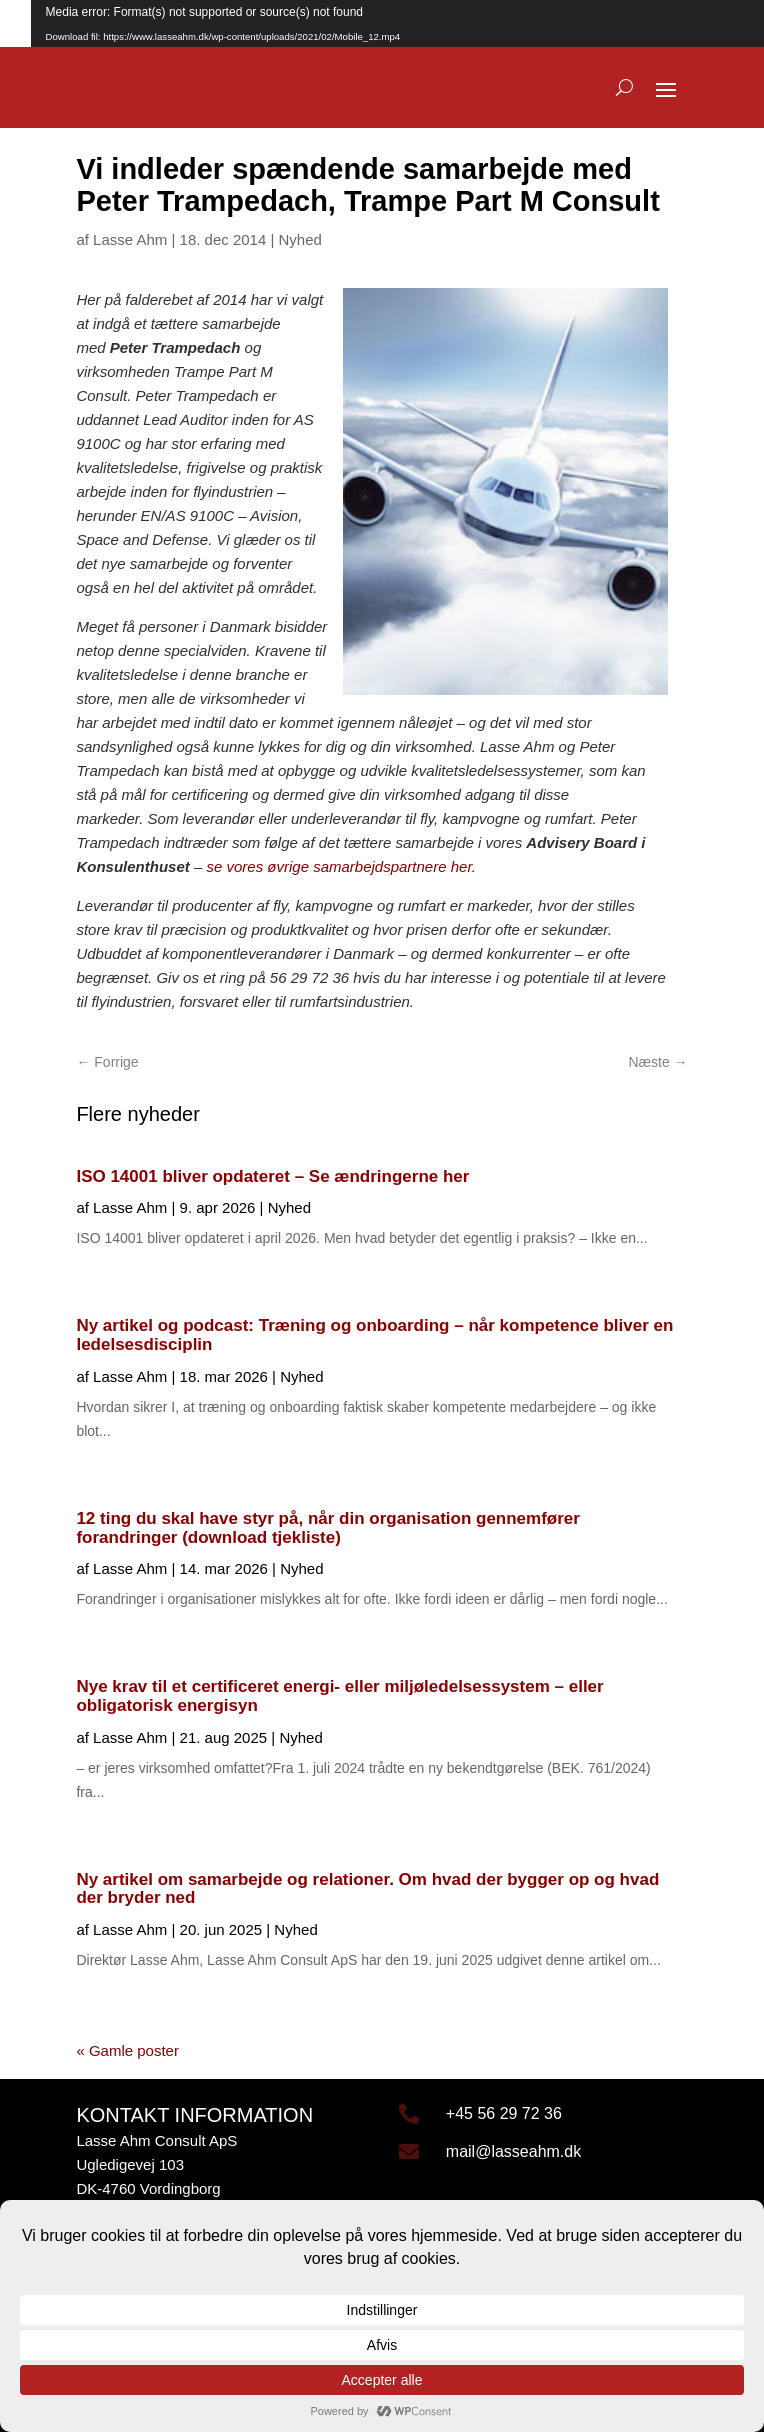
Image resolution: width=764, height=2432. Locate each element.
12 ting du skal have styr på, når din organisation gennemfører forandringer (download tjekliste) (328, 1528)
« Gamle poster (127, 2050)
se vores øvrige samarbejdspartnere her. (341, 866)
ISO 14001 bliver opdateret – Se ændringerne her (272, 1176)
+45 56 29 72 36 (504, 2113)
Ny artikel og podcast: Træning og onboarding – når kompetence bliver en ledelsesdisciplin (374, 1335)
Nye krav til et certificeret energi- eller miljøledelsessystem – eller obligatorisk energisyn (339, 1696)
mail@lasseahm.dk (513, 2151)
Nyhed (300, 239)
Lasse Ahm (130, 239)
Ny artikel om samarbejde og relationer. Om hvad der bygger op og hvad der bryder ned (367, 1889)
